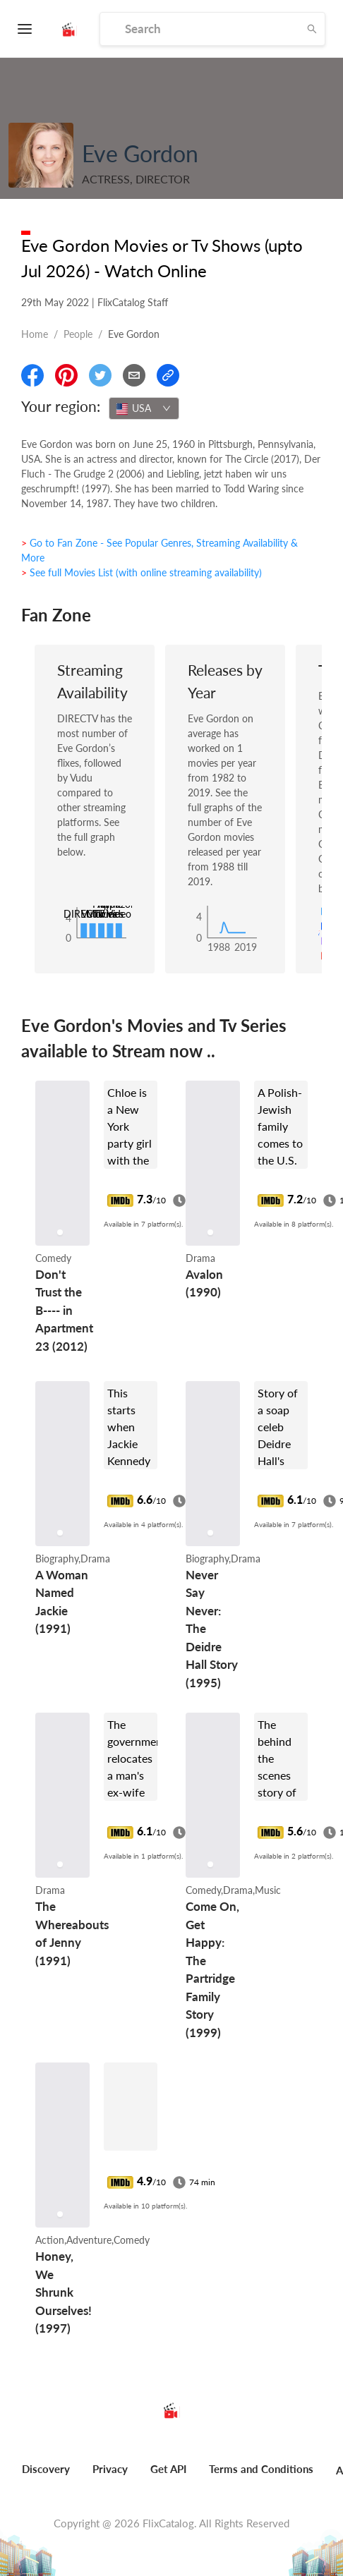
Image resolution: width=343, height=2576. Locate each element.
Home (34, 334)
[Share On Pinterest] (66, 375)
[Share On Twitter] (100, 375)
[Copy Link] (168, 375)
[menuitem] (46, 2476)
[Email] (134, 375)
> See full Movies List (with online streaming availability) (141, 572)
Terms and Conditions (261, 2468)
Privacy (110, 2468)
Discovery (46, 2468)
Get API (168, 2468)
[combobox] (144, 408)
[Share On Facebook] (32, 375)
